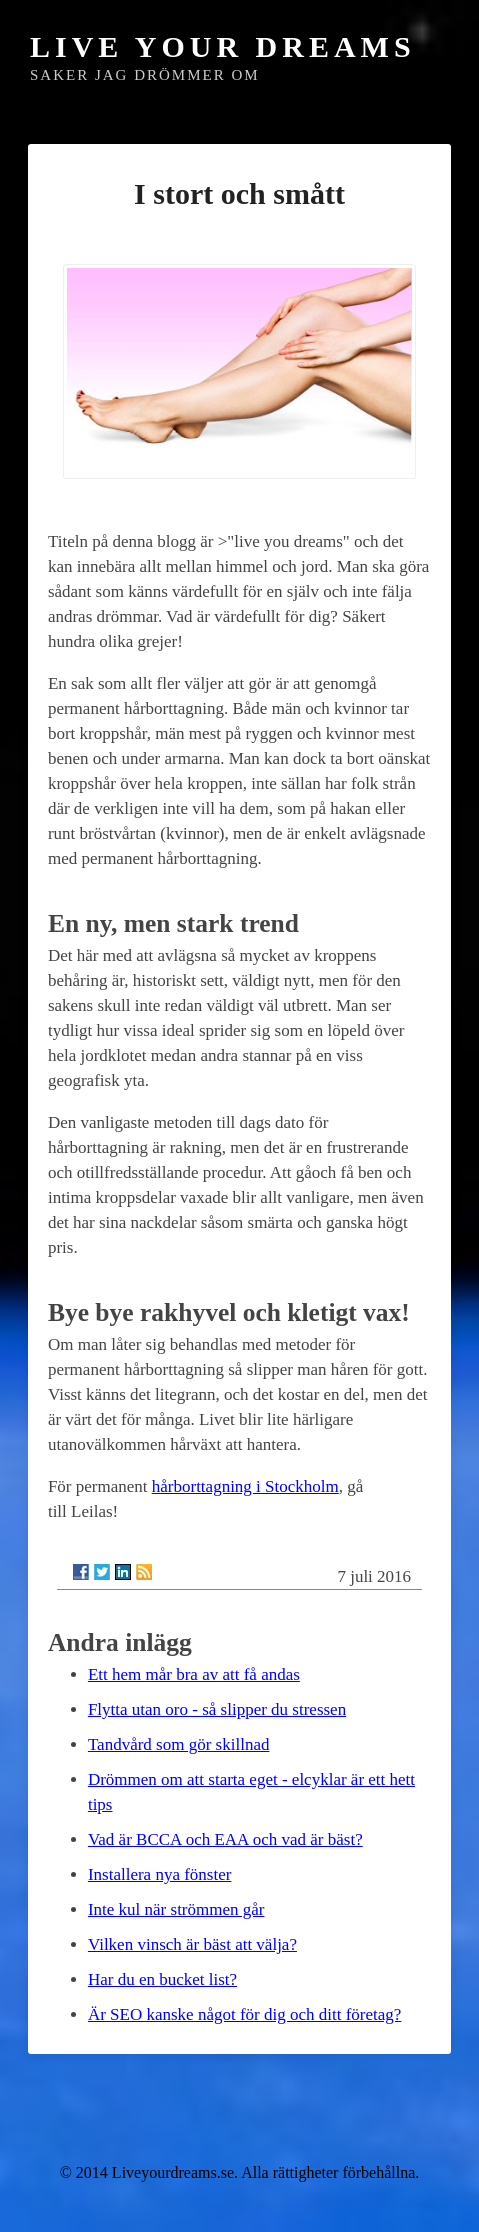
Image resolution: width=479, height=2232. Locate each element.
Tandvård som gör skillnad (179, 1744)
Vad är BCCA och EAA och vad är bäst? (225, 1839)
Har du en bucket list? (162, 1979)
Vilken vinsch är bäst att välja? (192, 1944)
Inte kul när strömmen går (176, 1909)
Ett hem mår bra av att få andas (194, 1674)
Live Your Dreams (223, 46)
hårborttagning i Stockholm (245, 1486)
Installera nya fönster (160, 1874)
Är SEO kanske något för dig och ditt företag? (244, 2014)
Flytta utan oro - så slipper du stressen (217, 1709)
